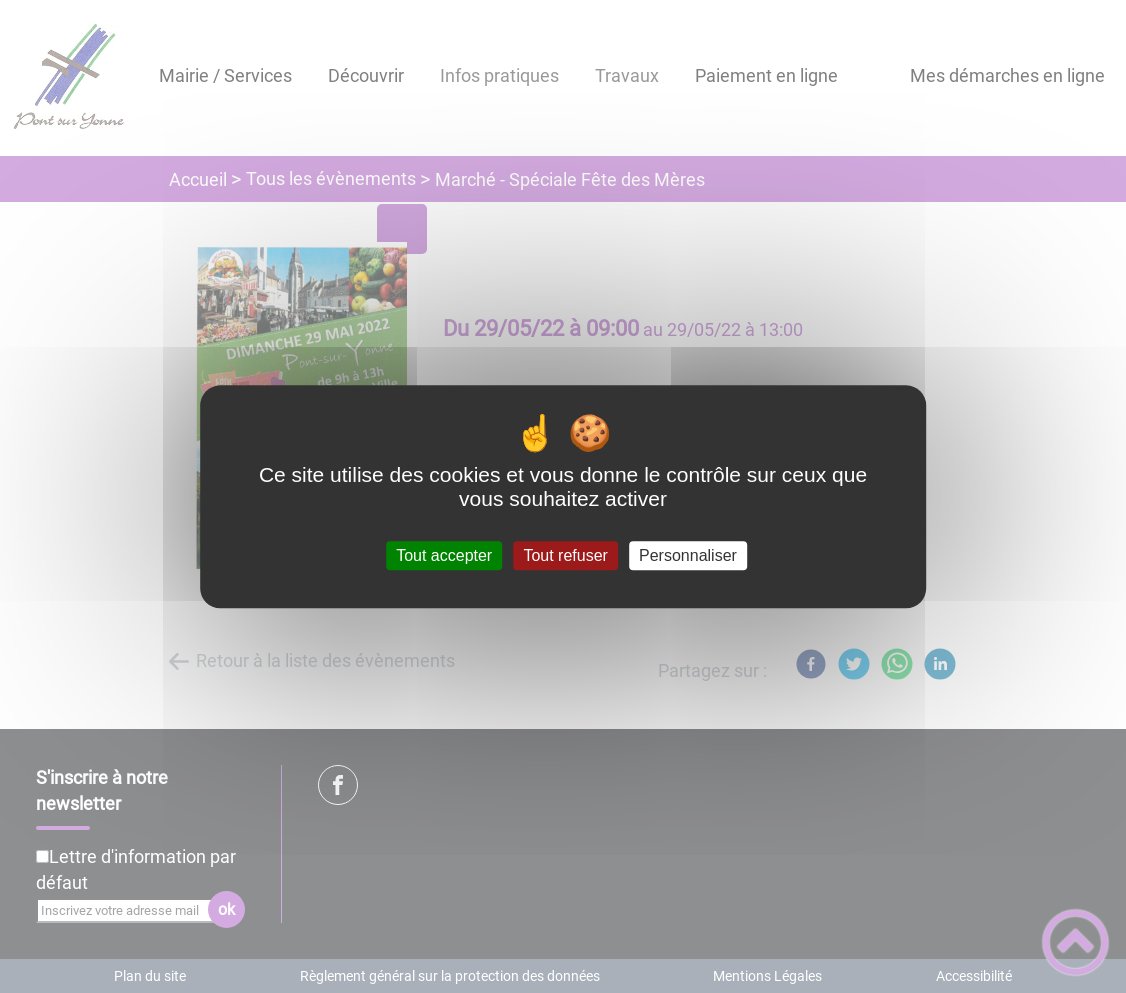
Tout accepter (444, 555)
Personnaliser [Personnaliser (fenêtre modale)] (688, 555)
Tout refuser (565, 555)
